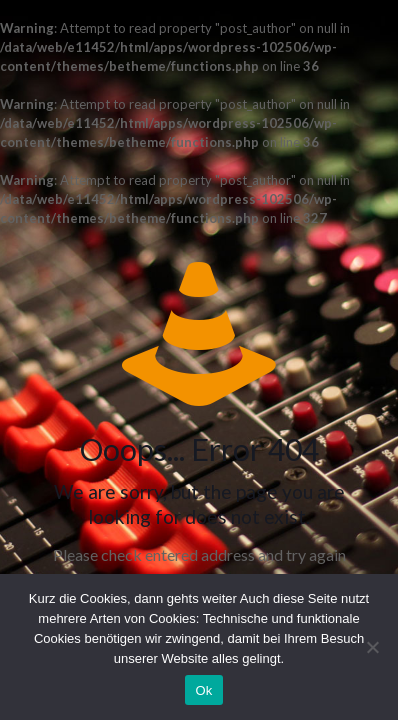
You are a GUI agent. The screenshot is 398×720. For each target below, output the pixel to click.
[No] (373, 647)
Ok (203, 690)
